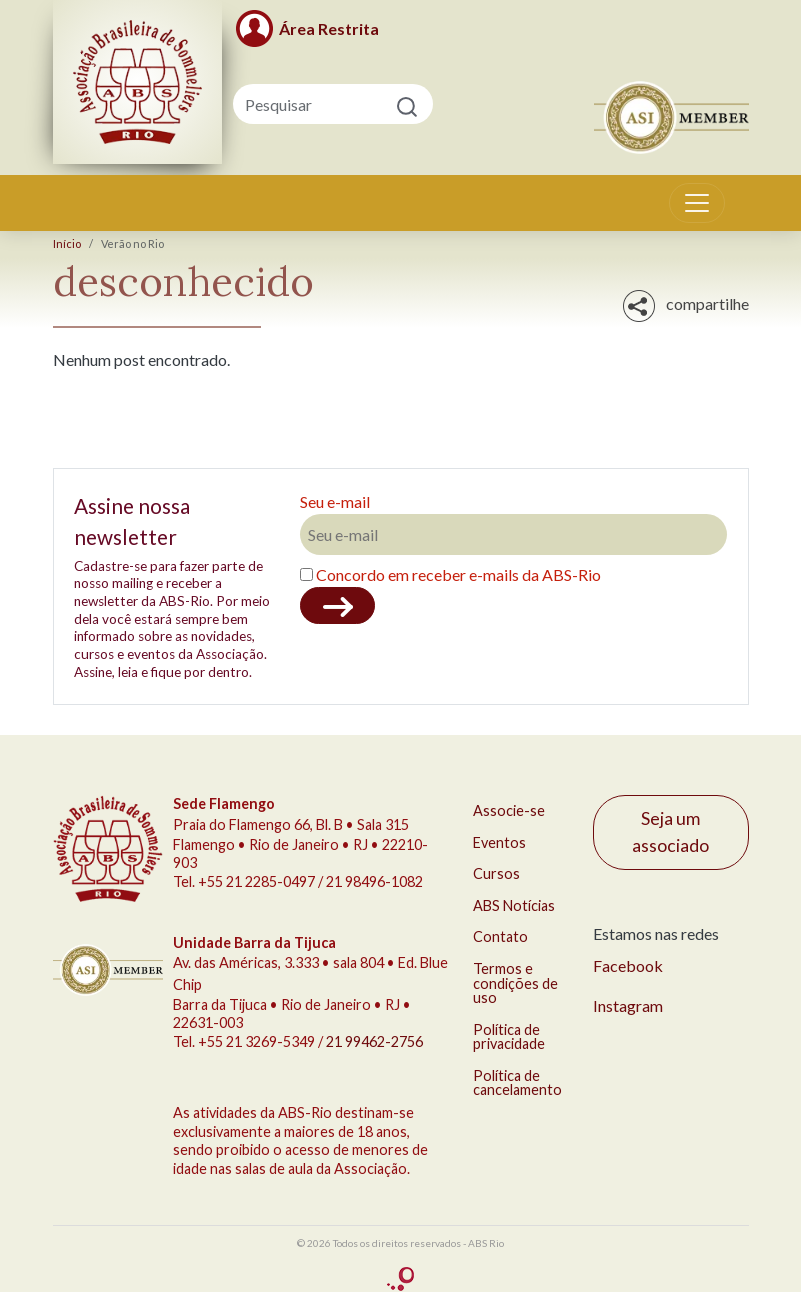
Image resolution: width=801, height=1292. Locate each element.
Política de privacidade (509, 1036)
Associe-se (509, 810)
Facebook (628, 965)
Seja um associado (670, 831)
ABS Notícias (514, 905)
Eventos (499, 842)
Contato (500, 936)
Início (67, 243)
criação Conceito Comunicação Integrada (401, 1279)
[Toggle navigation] (697, 203)
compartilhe (686, 306)
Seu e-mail (335, 501)
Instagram (628, 1005)
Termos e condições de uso (515, 983)
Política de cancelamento (517, 1082)
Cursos (496, 873)
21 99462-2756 (374, 1041)
